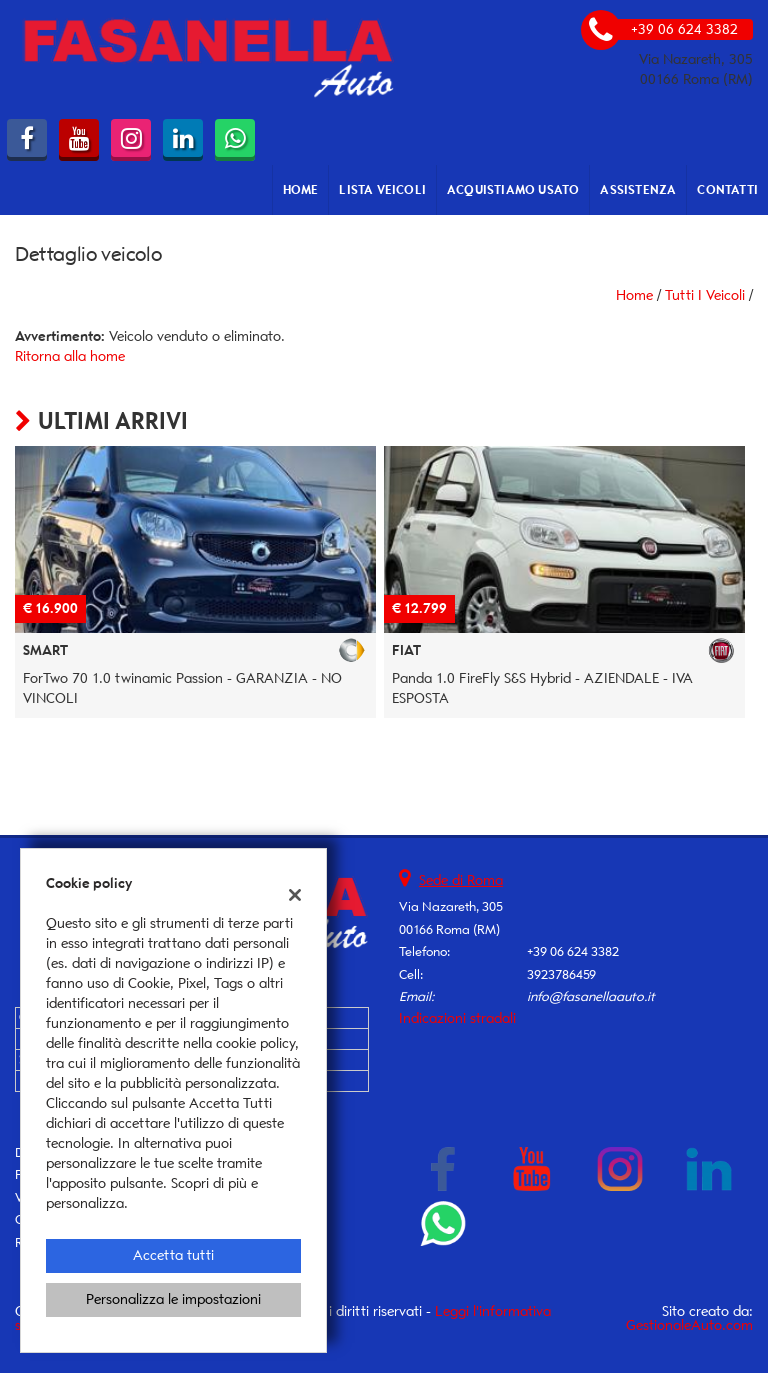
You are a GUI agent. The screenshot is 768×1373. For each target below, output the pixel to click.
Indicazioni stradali (457, 1018)
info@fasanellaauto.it (591, 996)
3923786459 (561, 974)
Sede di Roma (461, 880)
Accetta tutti (173, 1255)
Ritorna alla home (70, 356)
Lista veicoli (382, 189)
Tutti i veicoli (705, 295)
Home (301, 189)
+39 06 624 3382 (573, 951)
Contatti (727, 189)
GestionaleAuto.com (689, 1325)
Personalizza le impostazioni (173, 1299)
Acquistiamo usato (513, 189)
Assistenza (638, 189)
